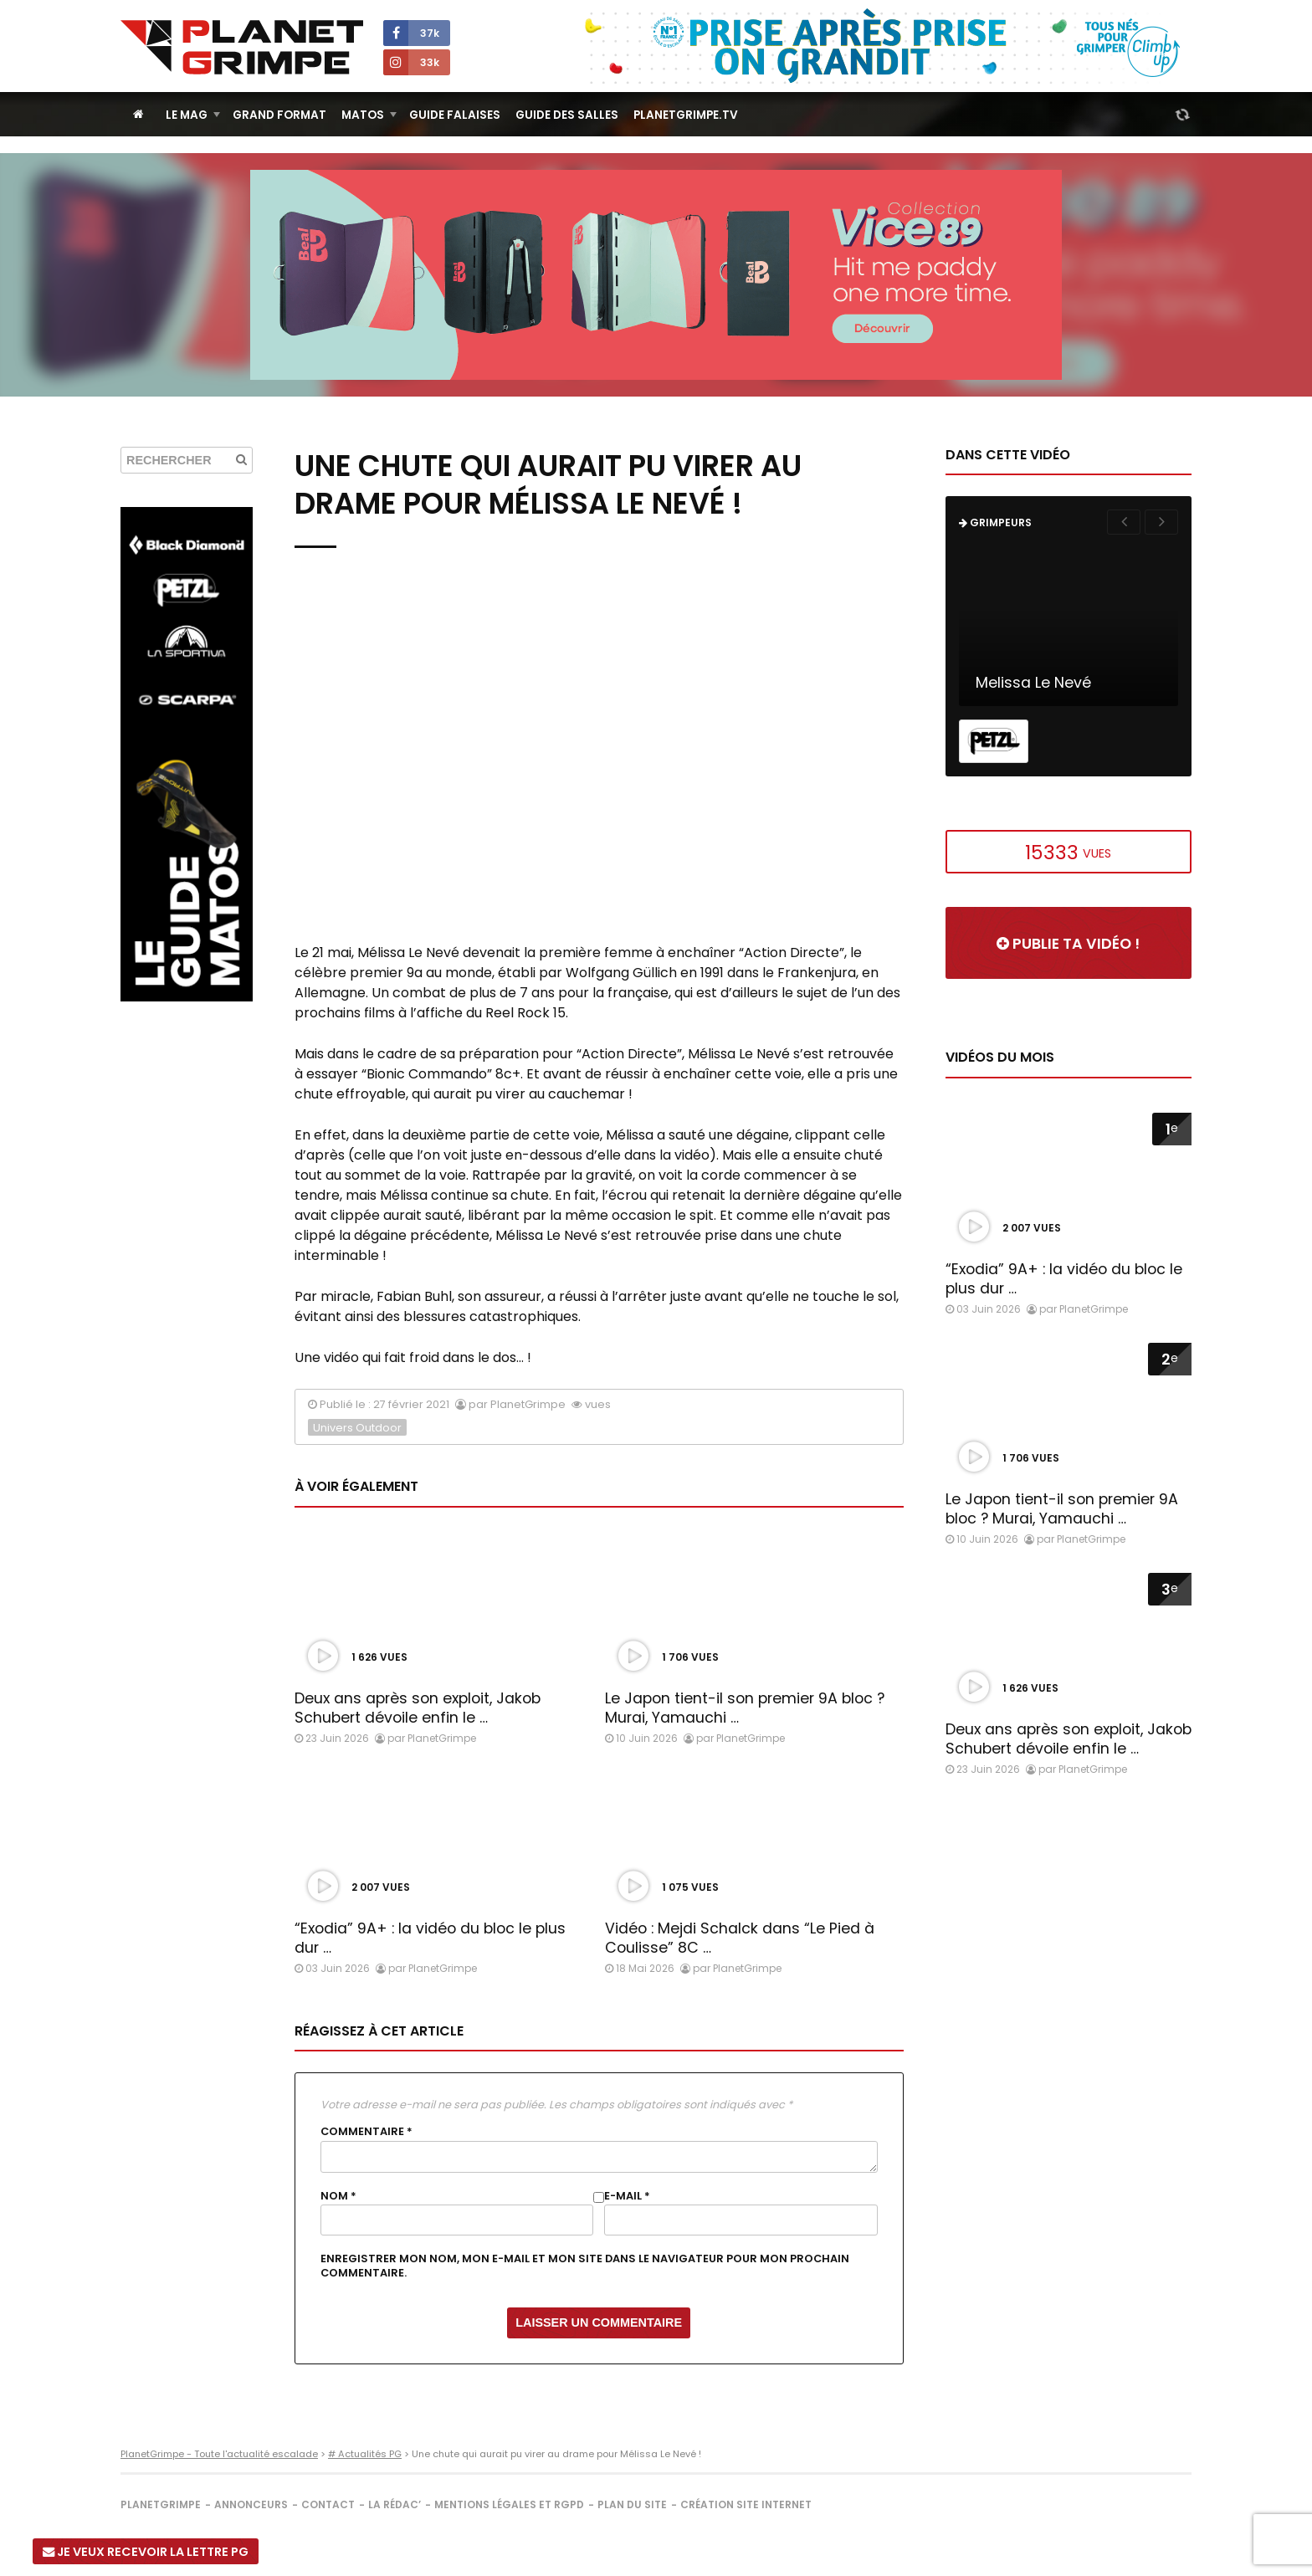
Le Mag (187, 115)
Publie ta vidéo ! (1068, 944)
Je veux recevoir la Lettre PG (146, 2551)
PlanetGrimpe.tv (685, 115)
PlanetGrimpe (160, 2504)
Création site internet (746, 2504)
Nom (338, 2196)
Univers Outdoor (357, 1428)
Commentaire (366, 2131)
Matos (362, 115)
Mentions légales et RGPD (509, 2504)
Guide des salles (566, 115)
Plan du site (632, 2504)
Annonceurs (251, 2504)
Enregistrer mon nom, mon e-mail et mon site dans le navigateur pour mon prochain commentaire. (584, 2265)
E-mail (627, 2196)
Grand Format (279, 115)
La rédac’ (394, 2504)
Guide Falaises (454, 115)
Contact (328, 2504)
